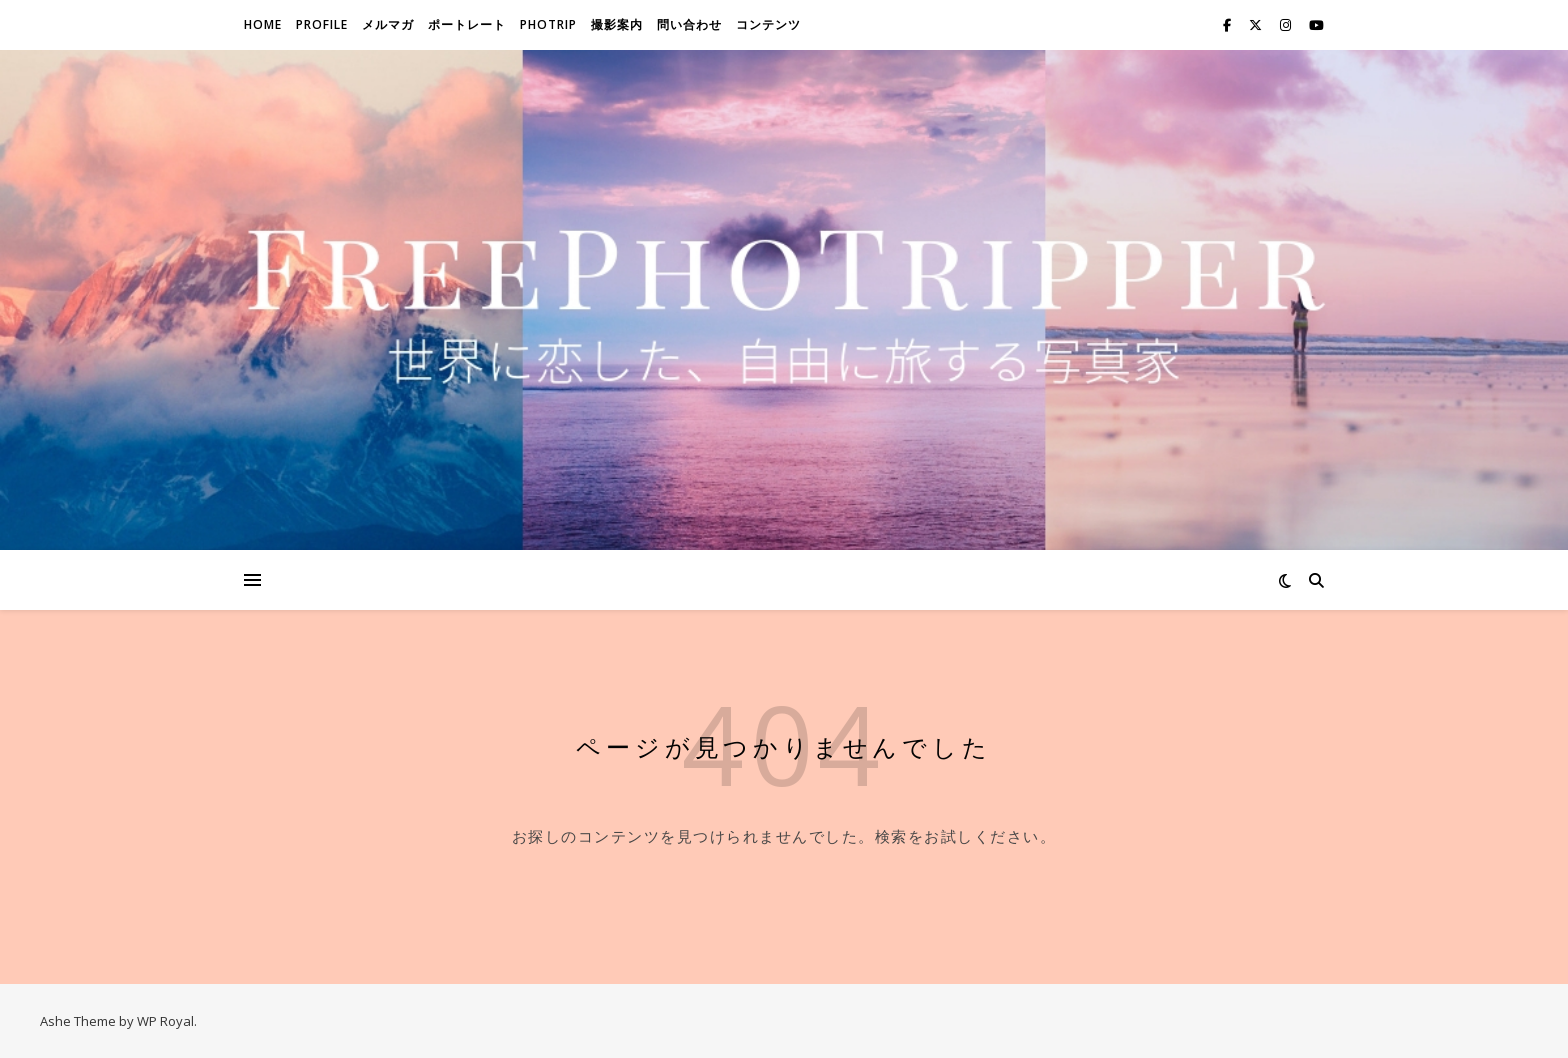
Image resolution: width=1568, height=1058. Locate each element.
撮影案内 (617, 24)
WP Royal (165, 1021)
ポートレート (467, 24)
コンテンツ (768, 24)
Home (263, 24)
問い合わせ (689, 24)
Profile (322, 24)
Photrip (548, 24)
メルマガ (388, 24)
